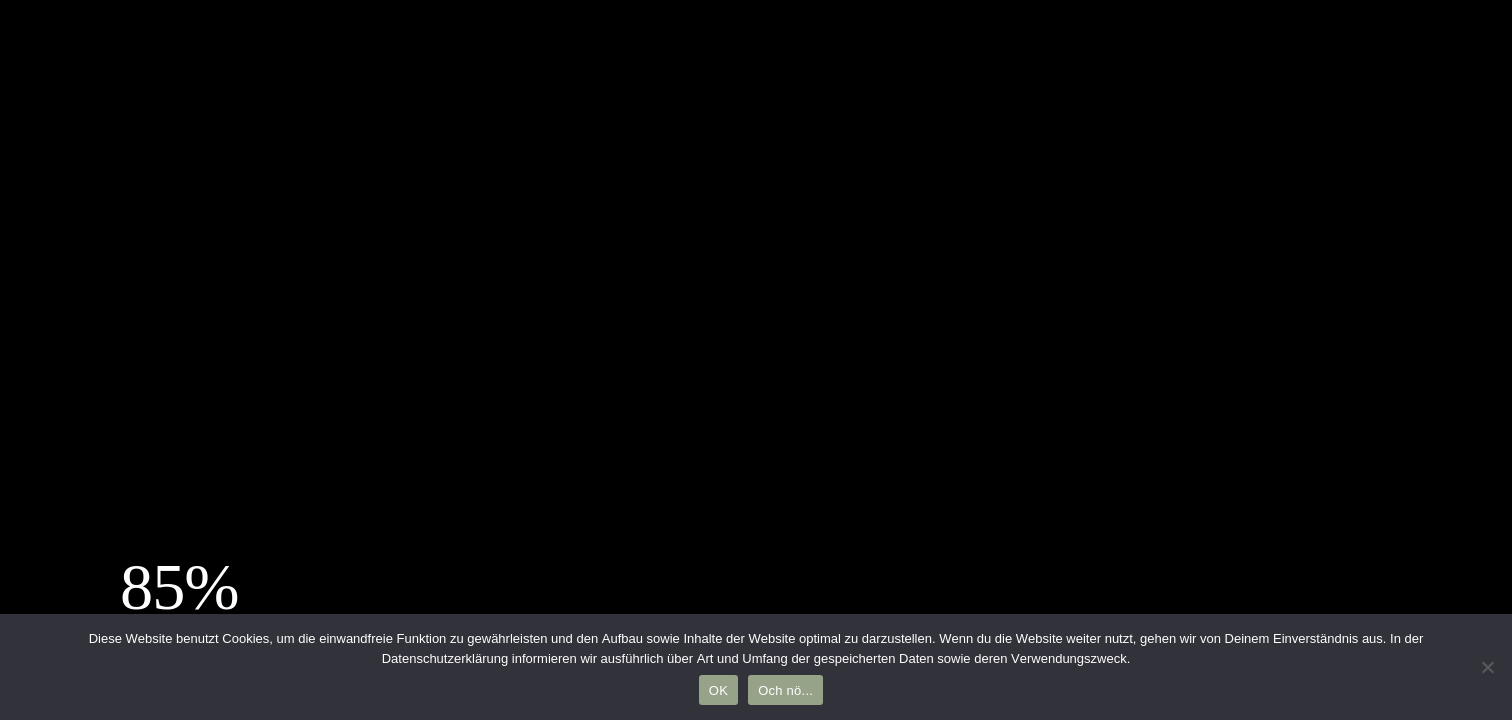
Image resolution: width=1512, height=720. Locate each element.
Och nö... (785, 690)
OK (718, 690)
